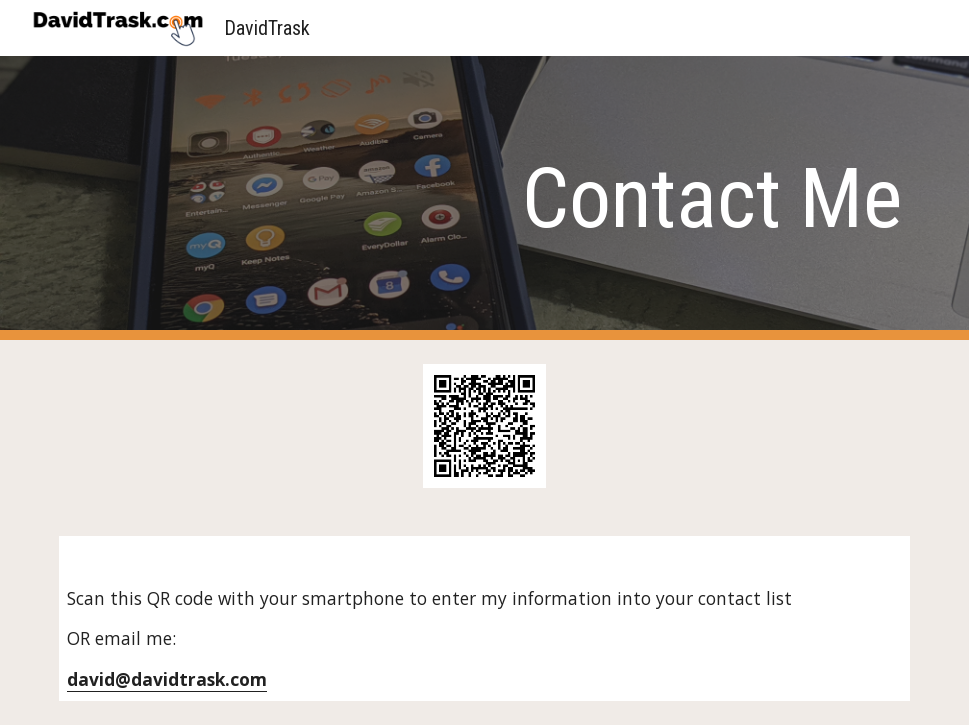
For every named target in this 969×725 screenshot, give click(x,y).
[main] (484, 198)
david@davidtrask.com (167, 679)
